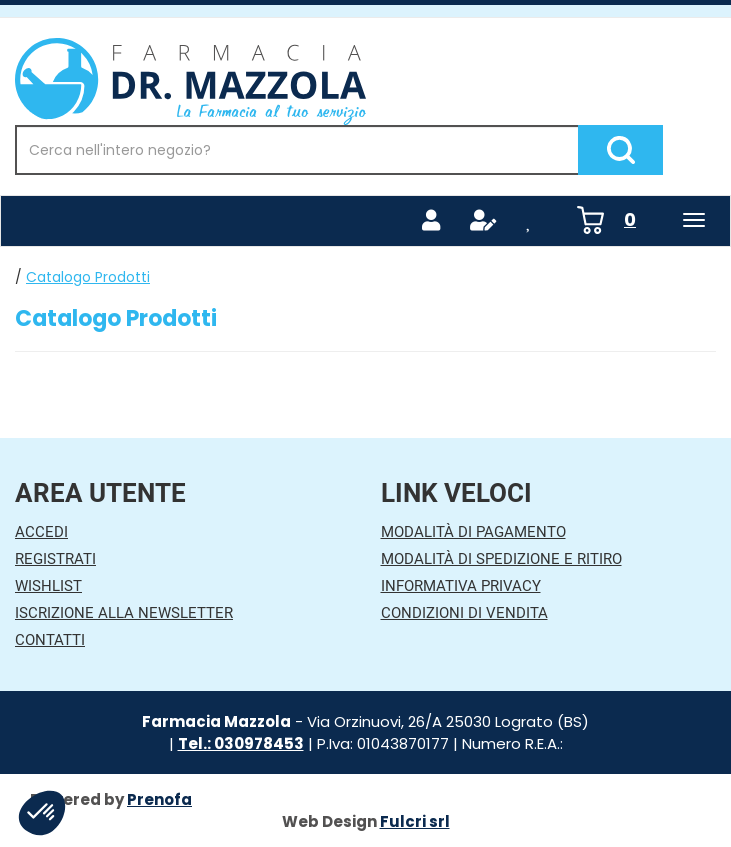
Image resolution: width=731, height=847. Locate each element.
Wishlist (48, 586)
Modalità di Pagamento (473, 532)
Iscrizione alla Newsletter (124, 613)
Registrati (55, 559)
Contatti (50, 640)
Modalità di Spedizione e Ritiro (501, 559)
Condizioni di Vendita (464, 613)
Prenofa (159, 799)
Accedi (41, 532)
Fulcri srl (415, 821)
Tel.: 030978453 (241, 743)
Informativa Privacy (461, 586)
